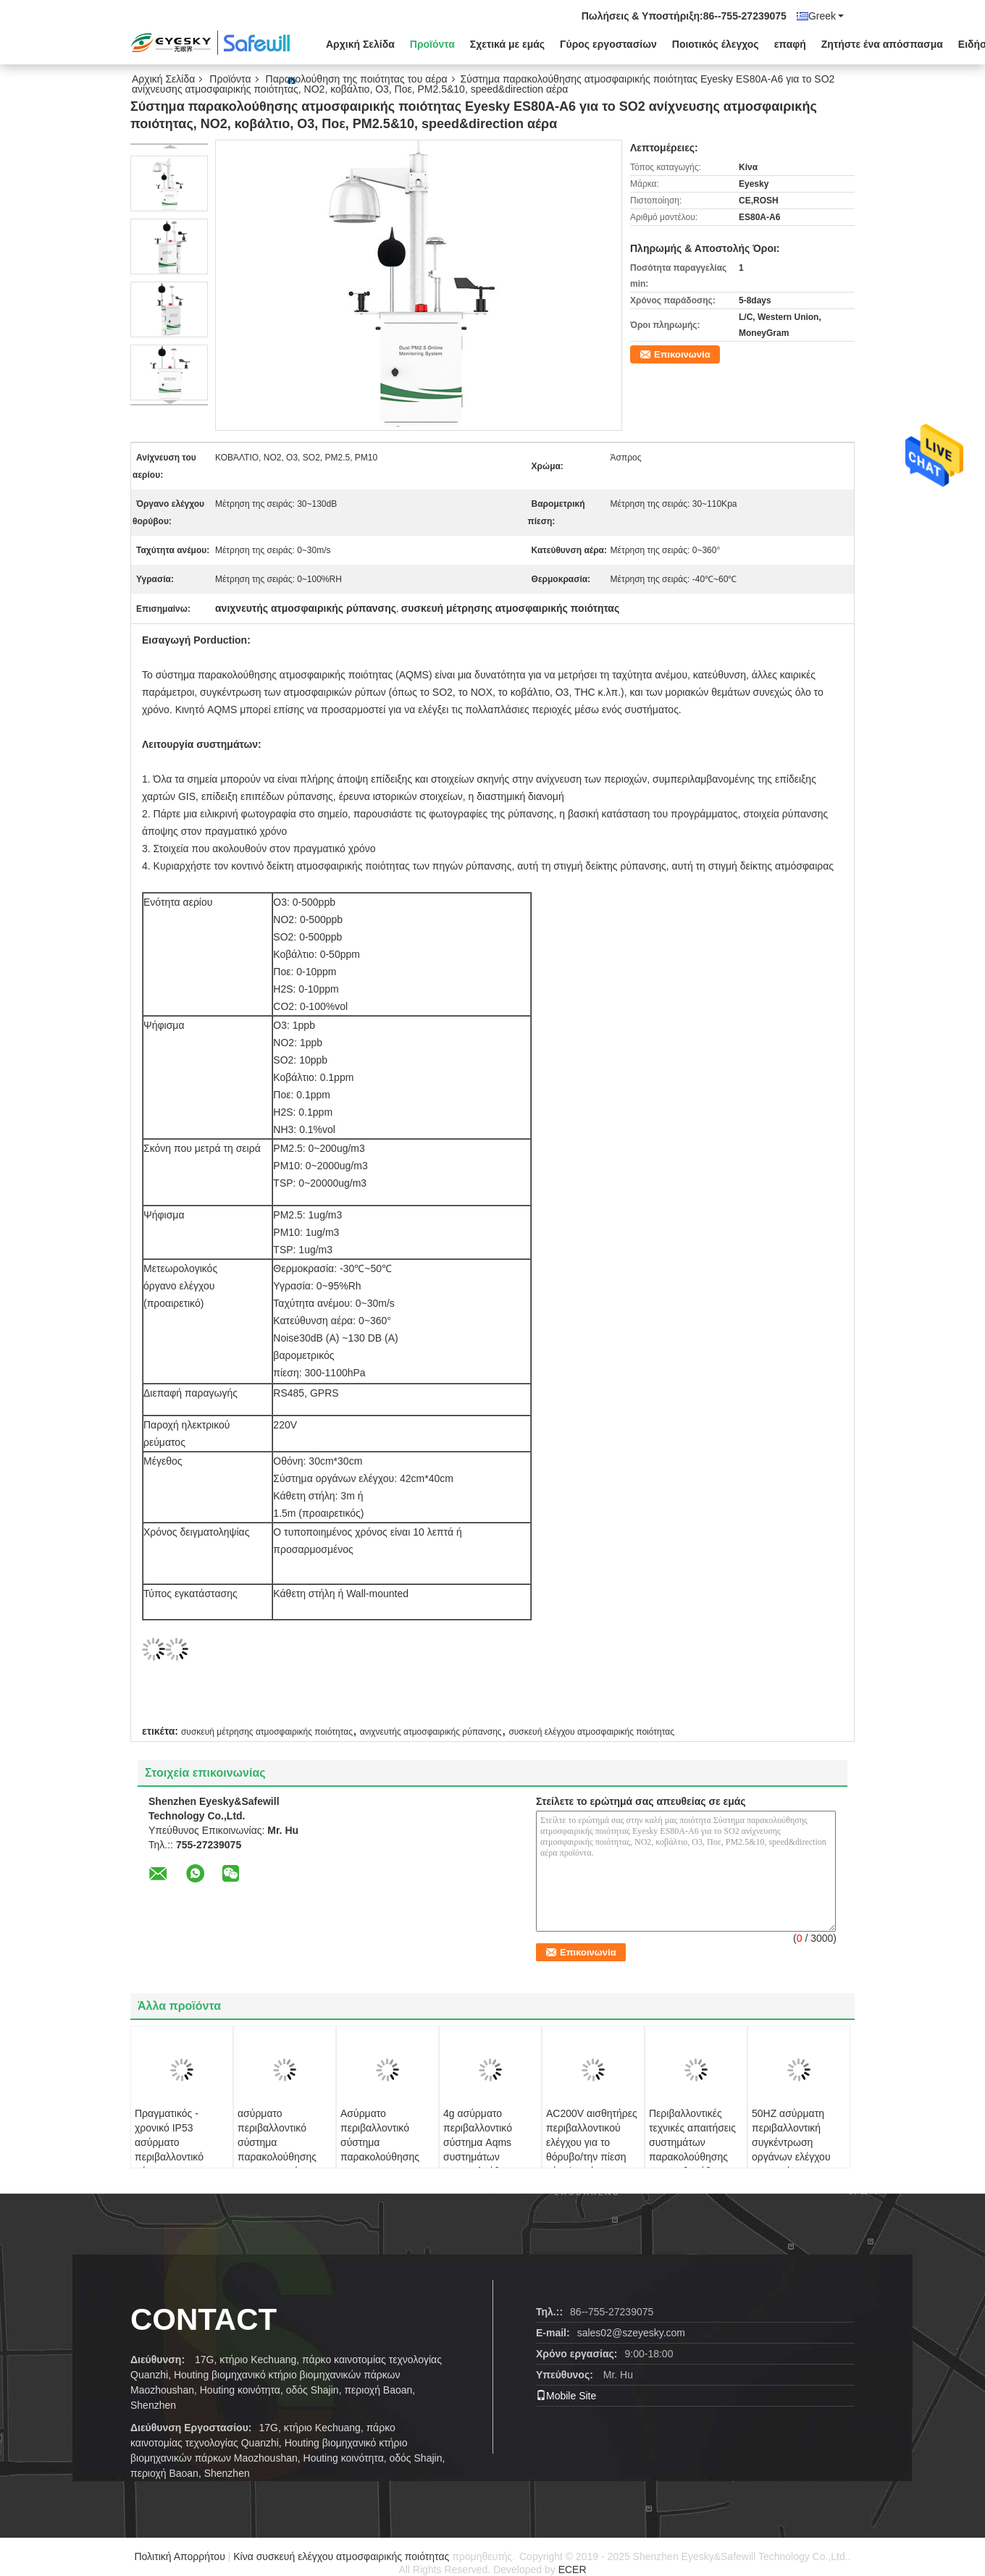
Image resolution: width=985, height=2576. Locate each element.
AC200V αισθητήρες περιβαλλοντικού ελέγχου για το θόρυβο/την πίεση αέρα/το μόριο (591, 2142)
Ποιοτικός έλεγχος (715, 44)
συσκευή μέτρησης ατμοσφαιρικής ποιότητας (267, 1732)
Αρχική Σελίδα (360, 44)
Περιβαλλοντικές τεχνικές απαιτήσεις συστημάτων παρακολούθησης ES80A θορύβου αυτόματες (692, 2150)
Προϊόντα (432, 44)
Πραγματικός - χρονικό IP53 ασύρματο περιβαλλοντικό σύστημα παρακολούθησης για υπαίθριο (174, 2157)
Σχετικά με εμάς (507, 44)
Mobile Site (566, 2396)
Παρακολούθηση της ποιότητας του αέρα (357, 79)
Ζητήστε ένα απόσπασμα (882, 44)
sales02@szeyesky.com (631, 2333)
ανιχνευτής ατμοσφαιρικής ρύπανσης (431, 1732)
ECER (572, 2569)
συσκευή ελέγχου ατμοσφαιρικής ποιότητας (591, 1732)
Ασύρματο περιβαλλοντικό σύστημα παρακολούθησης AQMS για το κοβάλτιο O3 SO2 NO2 (379, 2157)
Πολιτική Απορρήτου (179, 2556)
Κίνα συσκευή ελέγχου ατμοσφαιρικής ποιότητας (341, 2556)
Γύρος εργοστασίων (608, 44)
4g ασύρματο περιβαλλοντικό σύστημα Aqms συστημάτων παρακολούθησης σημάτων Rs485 (482, 2150)
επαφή (790, 44)
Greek (826, 16)
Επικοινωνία (682, 354)
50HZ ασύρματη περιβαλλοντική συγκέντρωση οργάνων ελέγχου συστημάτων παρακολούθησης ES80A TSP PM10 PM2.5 (793, 2164)
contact (203, 2319)
